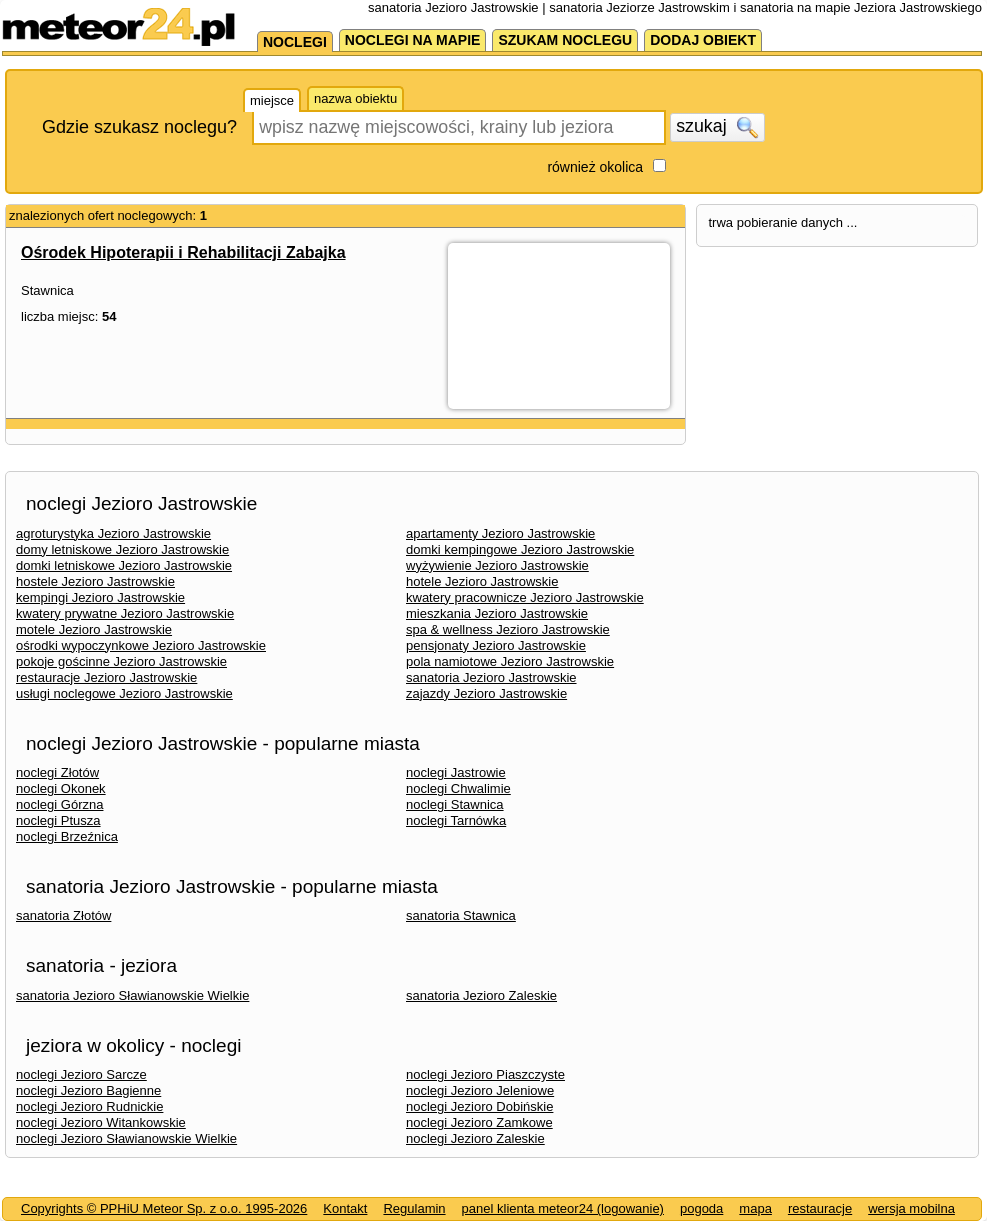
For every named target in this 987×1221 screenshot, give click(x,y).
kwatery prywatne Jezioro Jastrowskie (125, 613)
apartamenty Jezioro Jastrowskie (500, 533)
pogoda (701, 1208)
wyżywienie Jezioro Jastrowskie (497, 565)
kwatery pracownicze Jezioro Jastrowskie (525, 597)
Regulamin (414, 1208)
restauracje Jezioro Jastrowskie (106, 677)
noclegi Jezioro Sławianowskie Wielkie (126, 1138)
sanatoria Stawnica (461, 915)
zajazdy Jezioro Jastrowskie (486, 693)
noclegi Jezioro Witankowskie (101, 1122)
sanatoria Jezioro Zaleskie (481, 995)
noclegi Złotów (57, 772)
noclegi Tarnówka (456, 820)
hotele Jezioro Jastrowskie (482, 581)
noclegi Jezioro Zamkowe (479, 1122)
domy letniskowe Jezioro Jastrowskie (122, 549)
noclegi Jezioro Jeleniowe (480, 1090)
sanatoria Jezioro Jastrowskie (491, 677)
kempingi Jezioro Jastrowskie (100, 597)
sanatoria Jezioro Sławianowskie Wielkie (132, 995)
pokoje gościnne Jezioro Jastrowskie (121, 661)
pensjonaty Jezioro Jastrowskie (496, 645)
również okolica (595, 167)
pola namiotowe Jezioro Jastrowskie (510, 661)
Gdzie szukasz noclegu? (139, 127)
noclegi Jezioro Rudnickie (89, 1106)
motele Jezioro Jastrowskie (94, 629)
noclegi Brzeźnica (67, 836)
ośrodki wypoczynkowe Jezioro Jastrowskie (141, 645)
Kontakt (345, 1208)
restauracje (820, 1208)
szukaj (717, 127)
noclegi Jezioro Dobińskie (479, 1106)
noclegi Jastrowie (456, 772)
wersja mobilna (911, 1208)
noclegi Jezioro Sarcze (81, 1074)
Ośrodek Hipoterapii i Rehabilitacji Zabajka (183, 252)
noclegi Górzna (59, 804)
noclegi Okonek (61, 788)
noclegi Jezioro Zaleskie (475, 1138)
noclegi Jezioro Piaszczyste (485, 1074)
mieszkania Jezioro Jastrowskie (497, 613)
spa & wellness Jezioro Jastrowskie (508, 629)
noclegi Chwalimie (458, 788)
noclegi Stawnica (455, 804)
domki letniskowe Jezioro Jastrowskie (124, 565)
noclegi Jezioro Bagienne (88, 1090)
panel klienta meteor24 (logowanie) (563, 1208)
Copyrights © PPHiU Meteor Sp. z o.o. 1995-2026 (164, 1208)
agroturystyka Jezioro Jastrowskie (113, 533)
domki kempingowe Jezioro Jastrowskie (520, 549)
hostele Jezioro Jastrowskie (95, 581)
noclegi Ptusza (58, 820)
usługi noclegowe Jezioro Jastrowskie (124, 693)
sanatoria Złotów (63, 915)
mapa (755, 1208)
